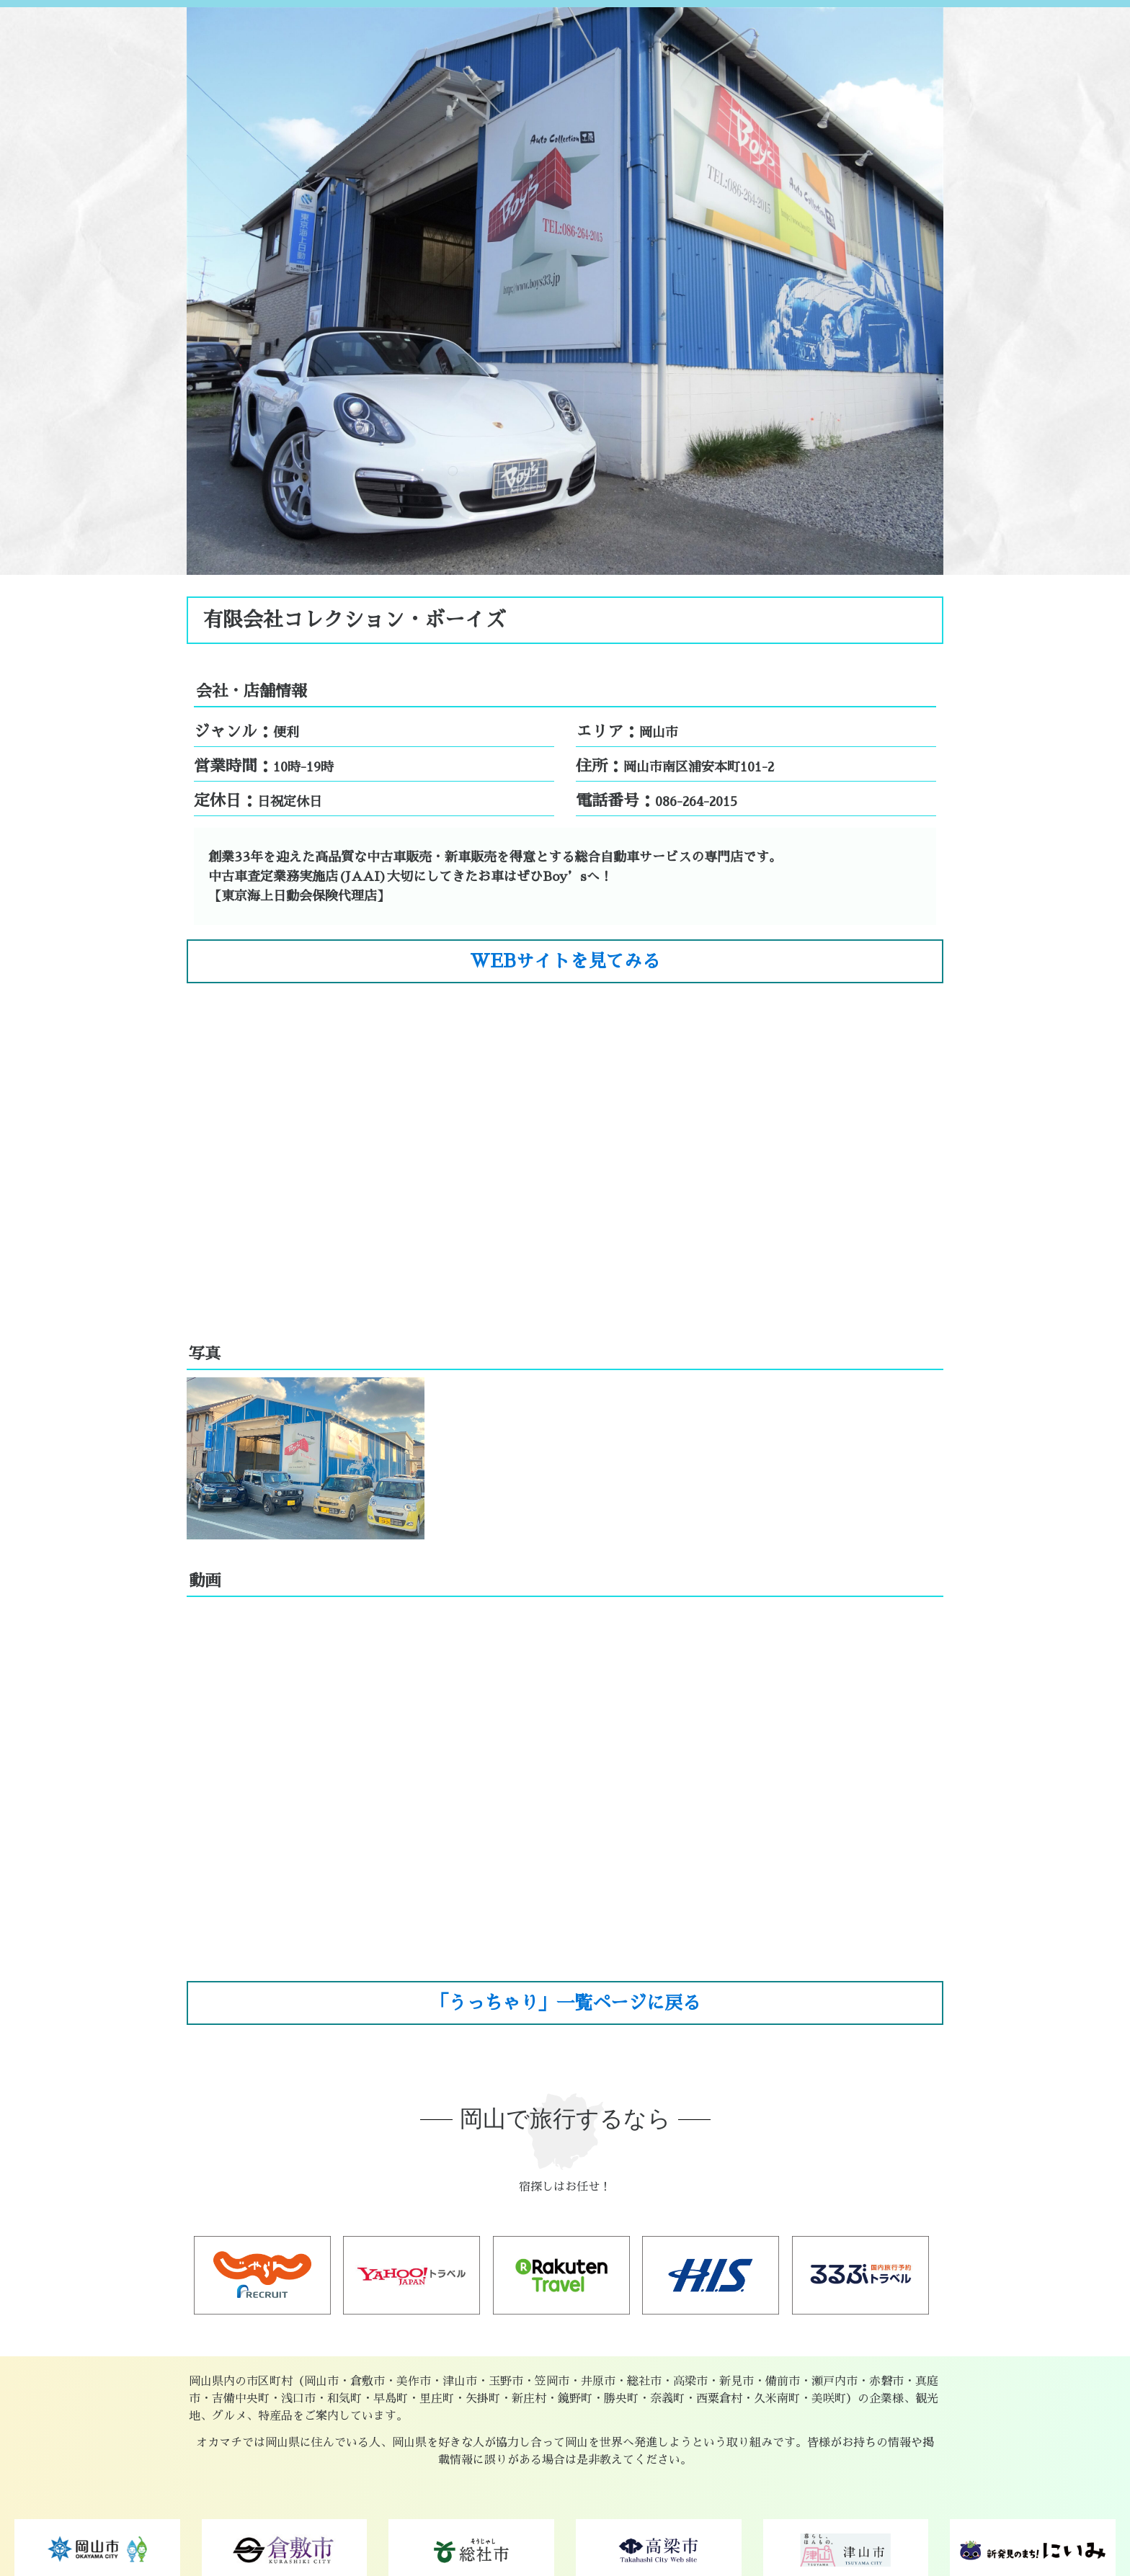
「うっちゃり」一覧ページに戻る (565, 2003)
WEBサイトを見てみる (565, 961)
